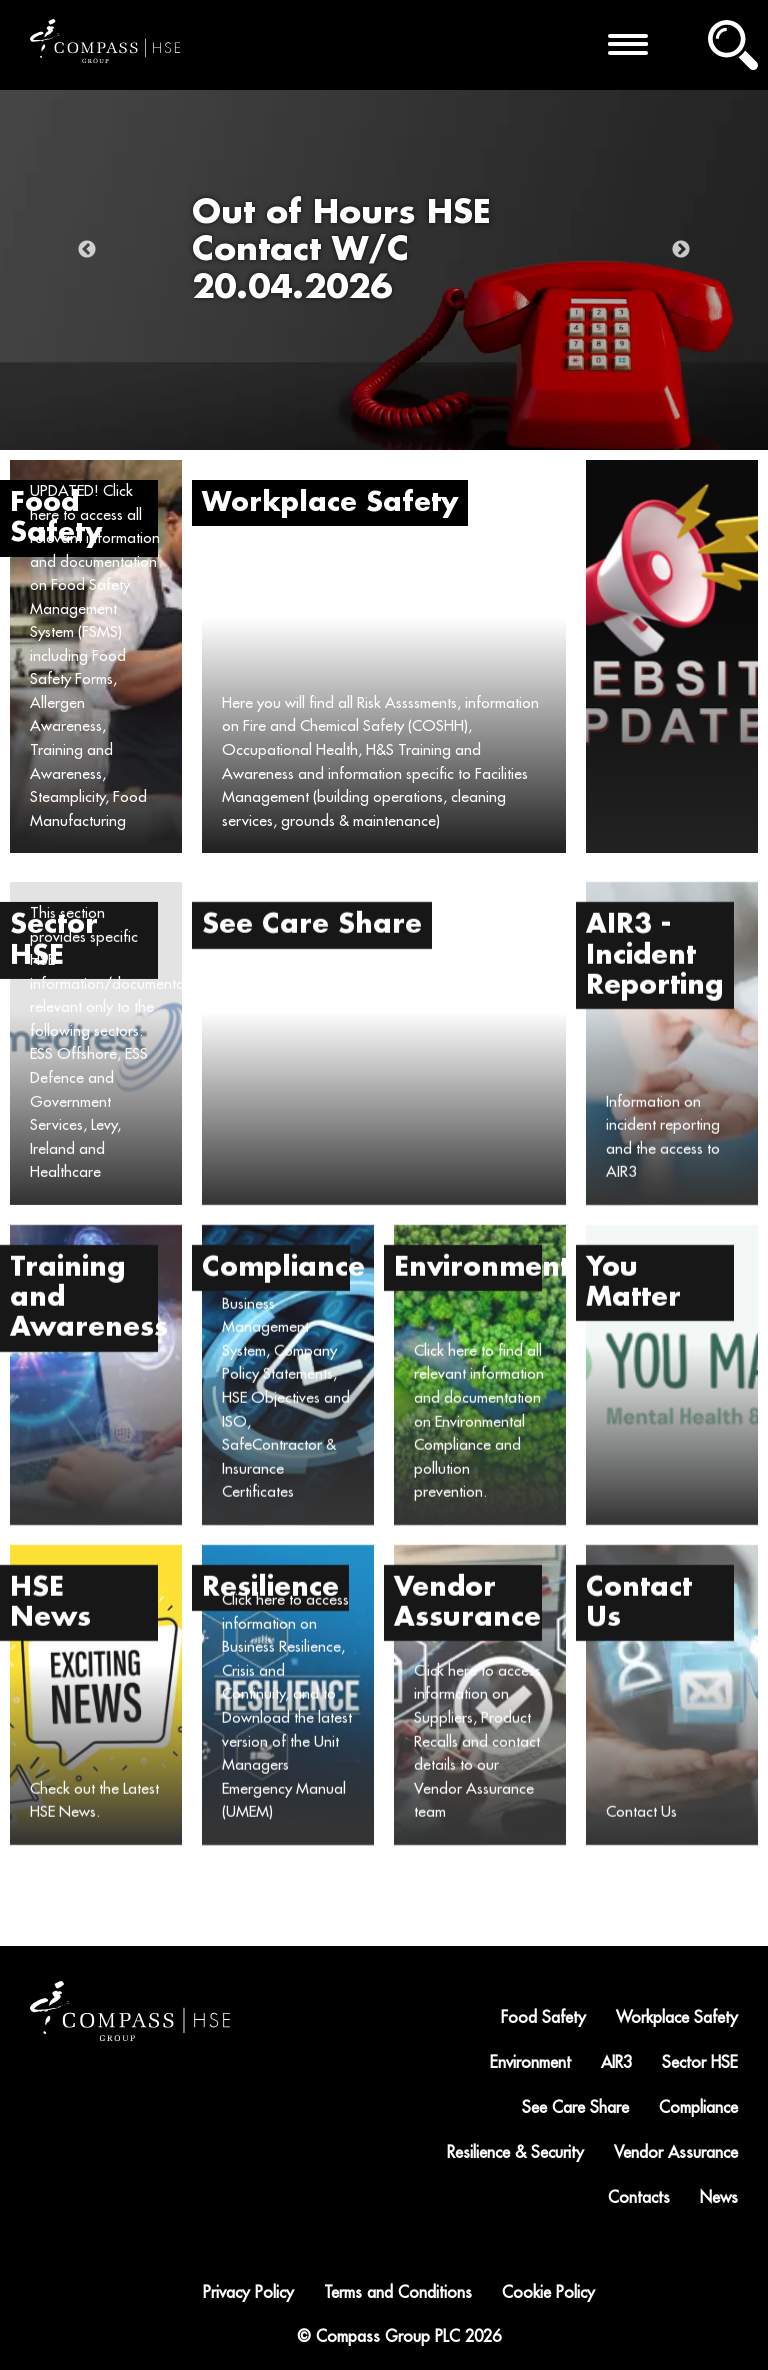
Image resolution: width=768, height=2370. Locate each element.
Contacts (639, 2198)
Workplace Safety (677, 2018)
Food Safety (543, 2018)
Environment (530, 2063)
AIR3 (616, 2063)
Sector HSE (700, 2063)
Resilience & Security (515, 2153)
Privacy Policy (248, 2293)
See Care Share (575, 2108)
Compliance (698, 2108)
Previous (87, 250)
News (719, 2198)
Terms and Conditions (398, 2293)
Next (681, 250)
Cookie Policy (548, 2293)
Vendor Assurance (676, 2153)
